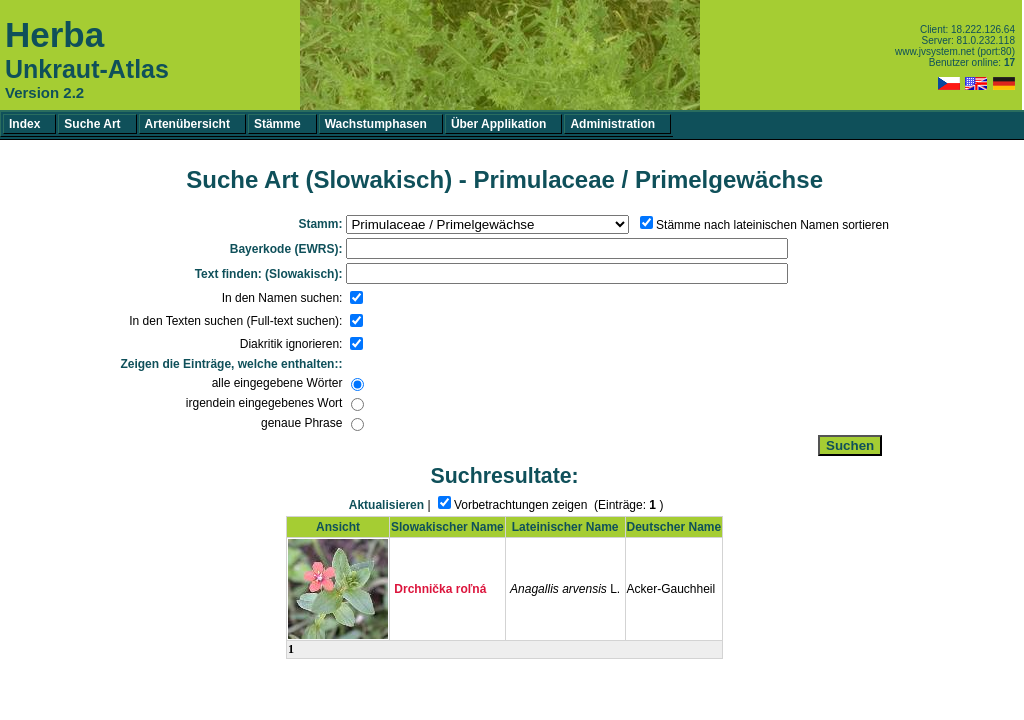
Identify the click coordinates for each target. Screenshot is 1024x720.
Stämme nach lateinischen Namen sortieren (772, 225)
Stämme (277, 124)
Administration (612, 124)
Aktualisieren (387, 505)
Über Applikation (499, 124)
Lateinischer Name (565, 527)
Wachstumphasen (376, 124)
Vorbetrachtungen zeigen (520, 505)
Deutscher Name (674, 527)
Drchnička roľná (440, 589)
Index (24, 124)
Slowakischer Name (447, 527)
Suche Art (92, 124)
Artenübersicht (187, 124)
